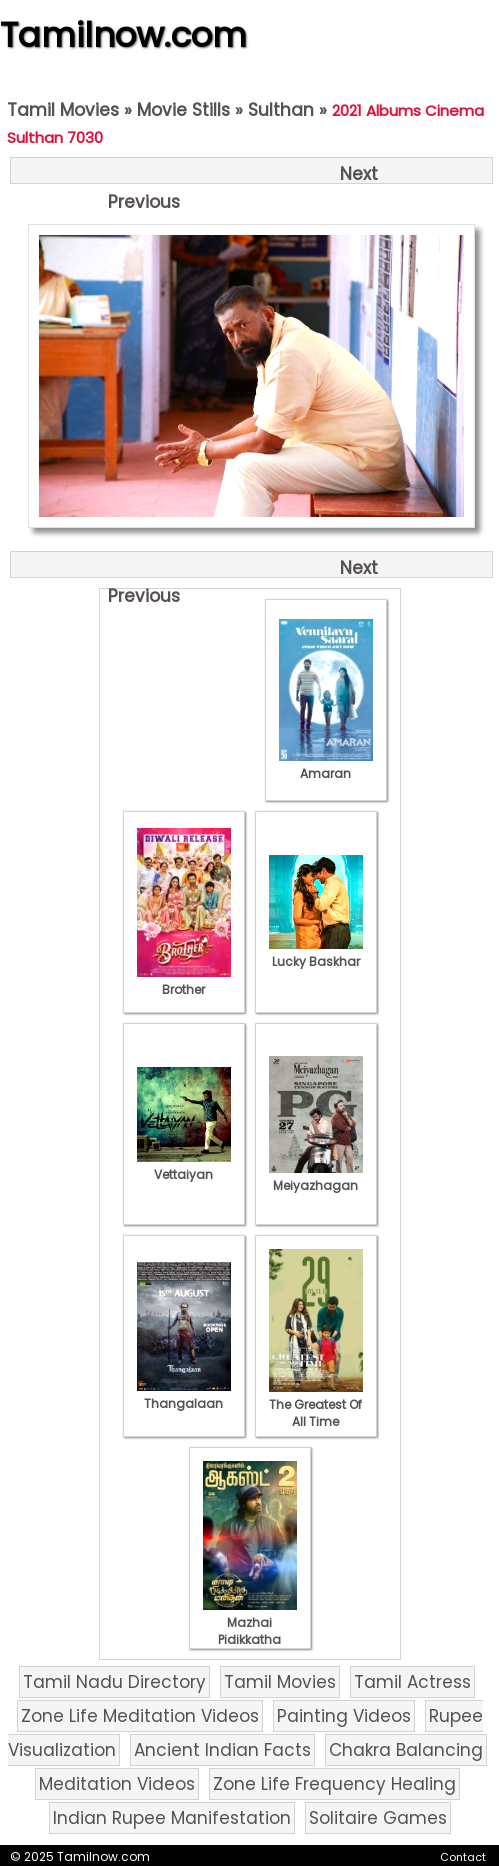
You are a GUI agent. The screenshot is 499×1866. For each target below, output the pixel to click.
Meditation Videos (117, 1784)
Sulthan (281, 110)
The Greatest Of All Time (316, 1404)
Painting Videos (344, 1716)
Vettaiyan (184, 1166)
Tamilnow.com (123, 35)
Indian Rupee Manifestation (172, 1818)
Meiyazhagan (316, 1177)
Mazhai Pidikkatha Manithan (250, 1631)
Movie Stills (183, 110)
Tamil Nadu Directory (114, 1682)
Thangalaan (184, 1395)
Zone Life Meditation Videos (140, 1716)
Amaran (326, 765)
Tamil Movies (63, 110)
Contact (463, 1857)
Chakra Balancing (406, 1750)
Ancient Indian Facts (222, 1750)
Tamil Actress (412, 1682)
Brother (184, 981)
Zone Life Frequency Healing (334, 1784)
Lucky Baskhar (316, 953)
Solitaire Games (378, 1818)
